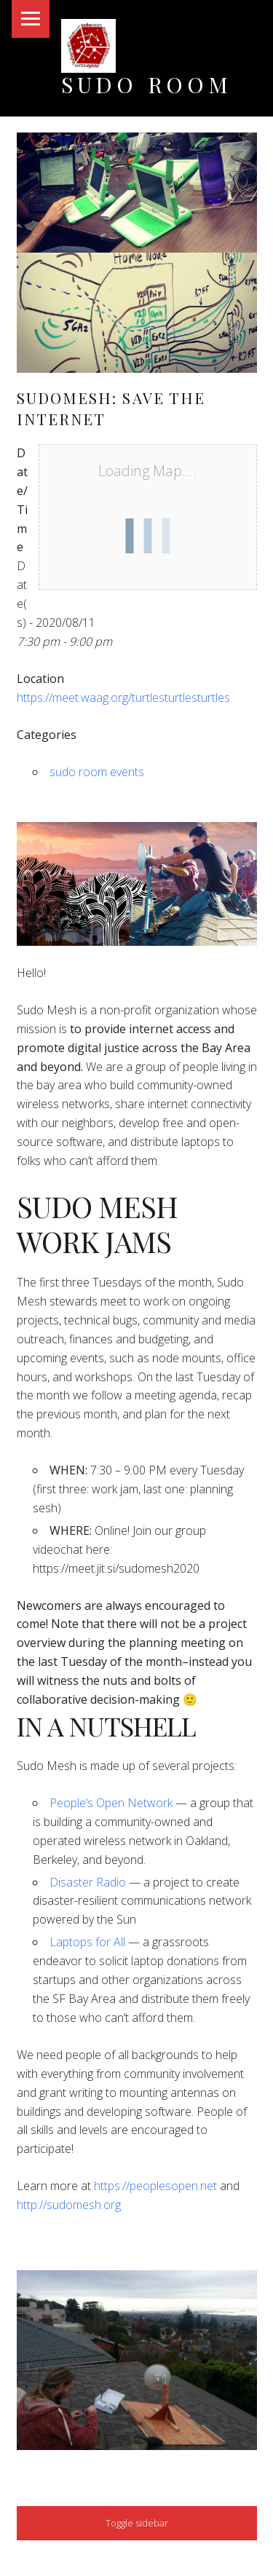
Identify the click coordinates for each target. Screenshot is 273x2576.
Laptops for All (87, 1942)
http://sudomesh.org (69, 2205)
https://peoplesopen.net (155, 2186)
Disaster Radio (88, 1882)
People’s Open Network (111, 1803)
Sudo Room (146, 84)
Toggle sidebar (137, 2522)
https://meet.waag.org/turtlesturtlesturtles (123, 698)
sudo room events (97, 772)
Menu (31, 19)
